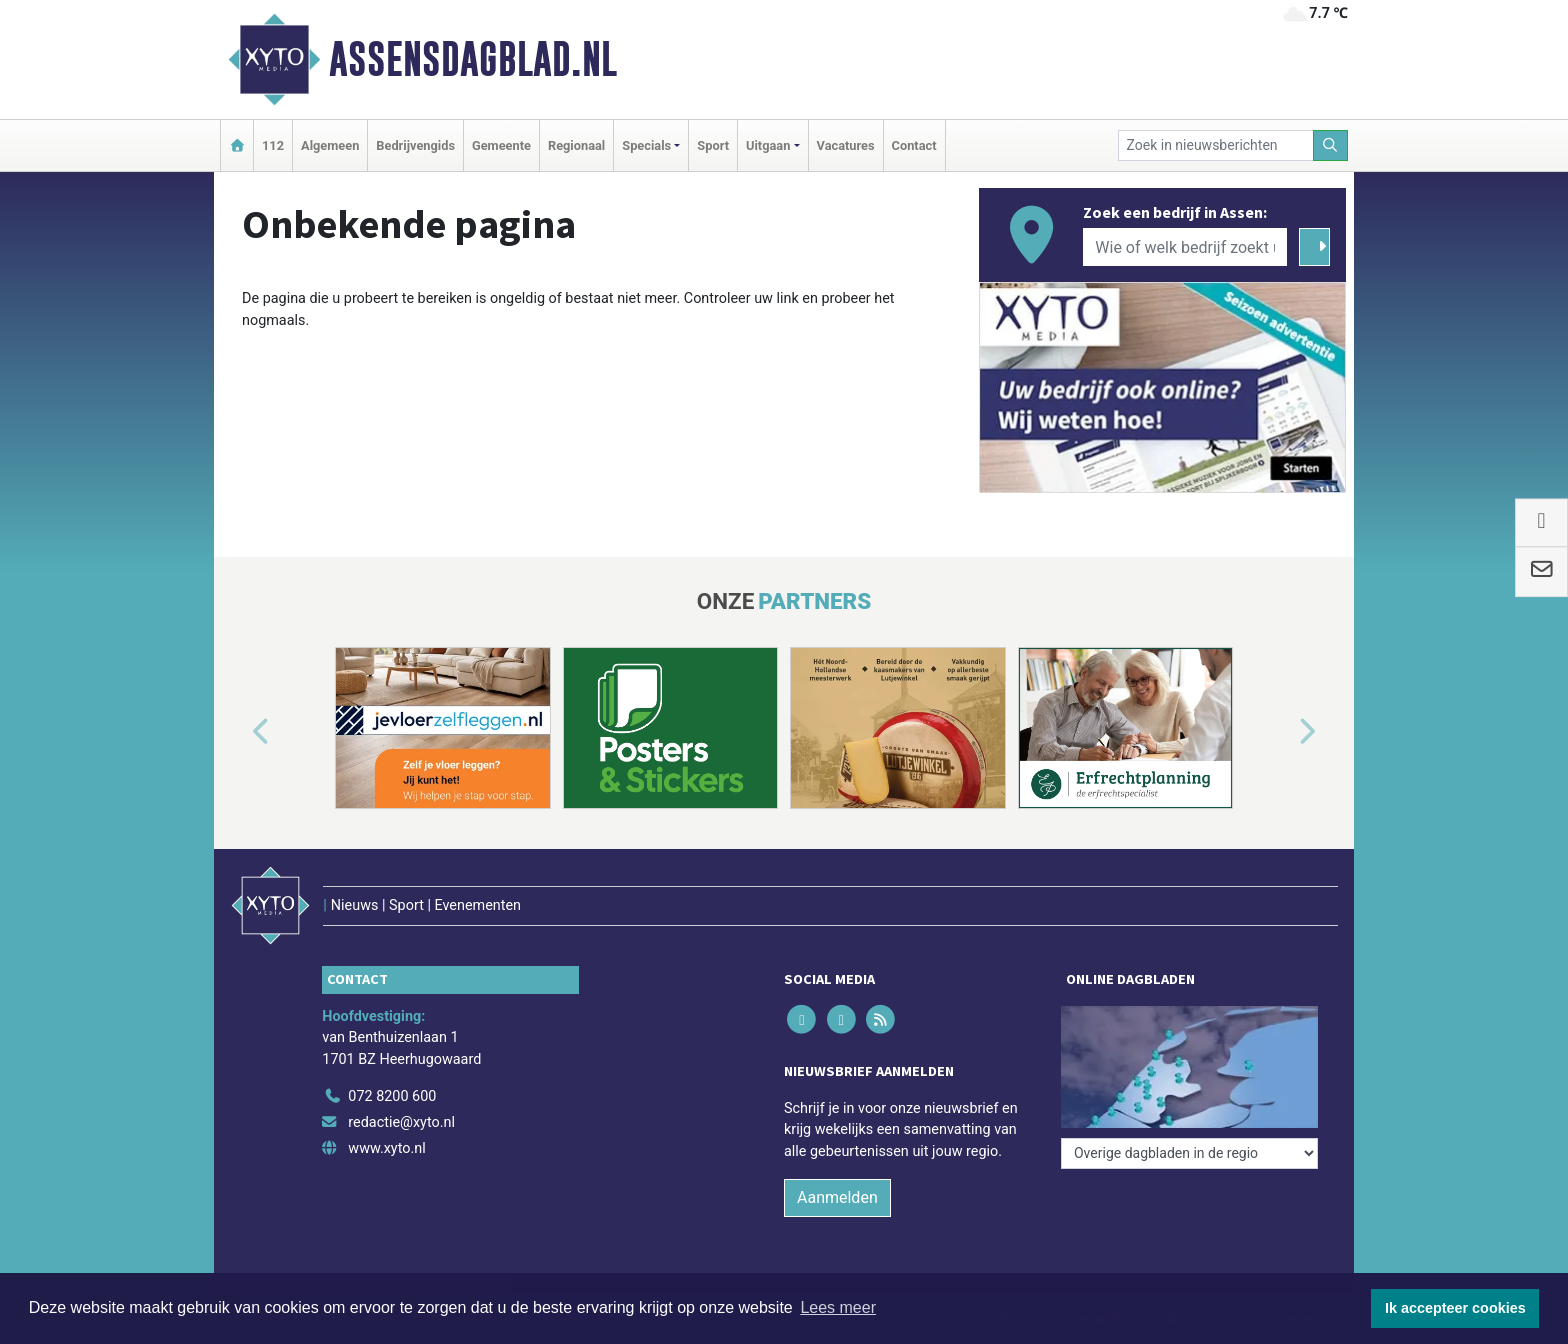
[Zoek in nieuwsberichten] (1216, 145)
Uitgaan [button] (768, 145)
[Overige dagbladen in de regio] (1189, 1153)
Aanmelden (837, 1197)
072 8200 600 (392, 1096)
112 (273, 145)
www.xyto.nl (386, 1148)
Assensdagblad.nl (473, 59)
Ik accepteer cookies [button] (1455, 1308)
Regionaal (576, 145)
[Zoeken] (1331, 145)
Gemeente (501, 145)
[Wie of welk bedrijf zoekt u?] (1185, 247)
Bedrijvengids (415, 145)
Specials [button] (646, 145)
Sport (713, 145)
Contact (914, 145)
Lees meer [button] (838, 1307)
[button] (238, 732)
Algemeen (330, 145)
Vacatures (846, 145)
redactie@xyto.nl (401, 1122)
